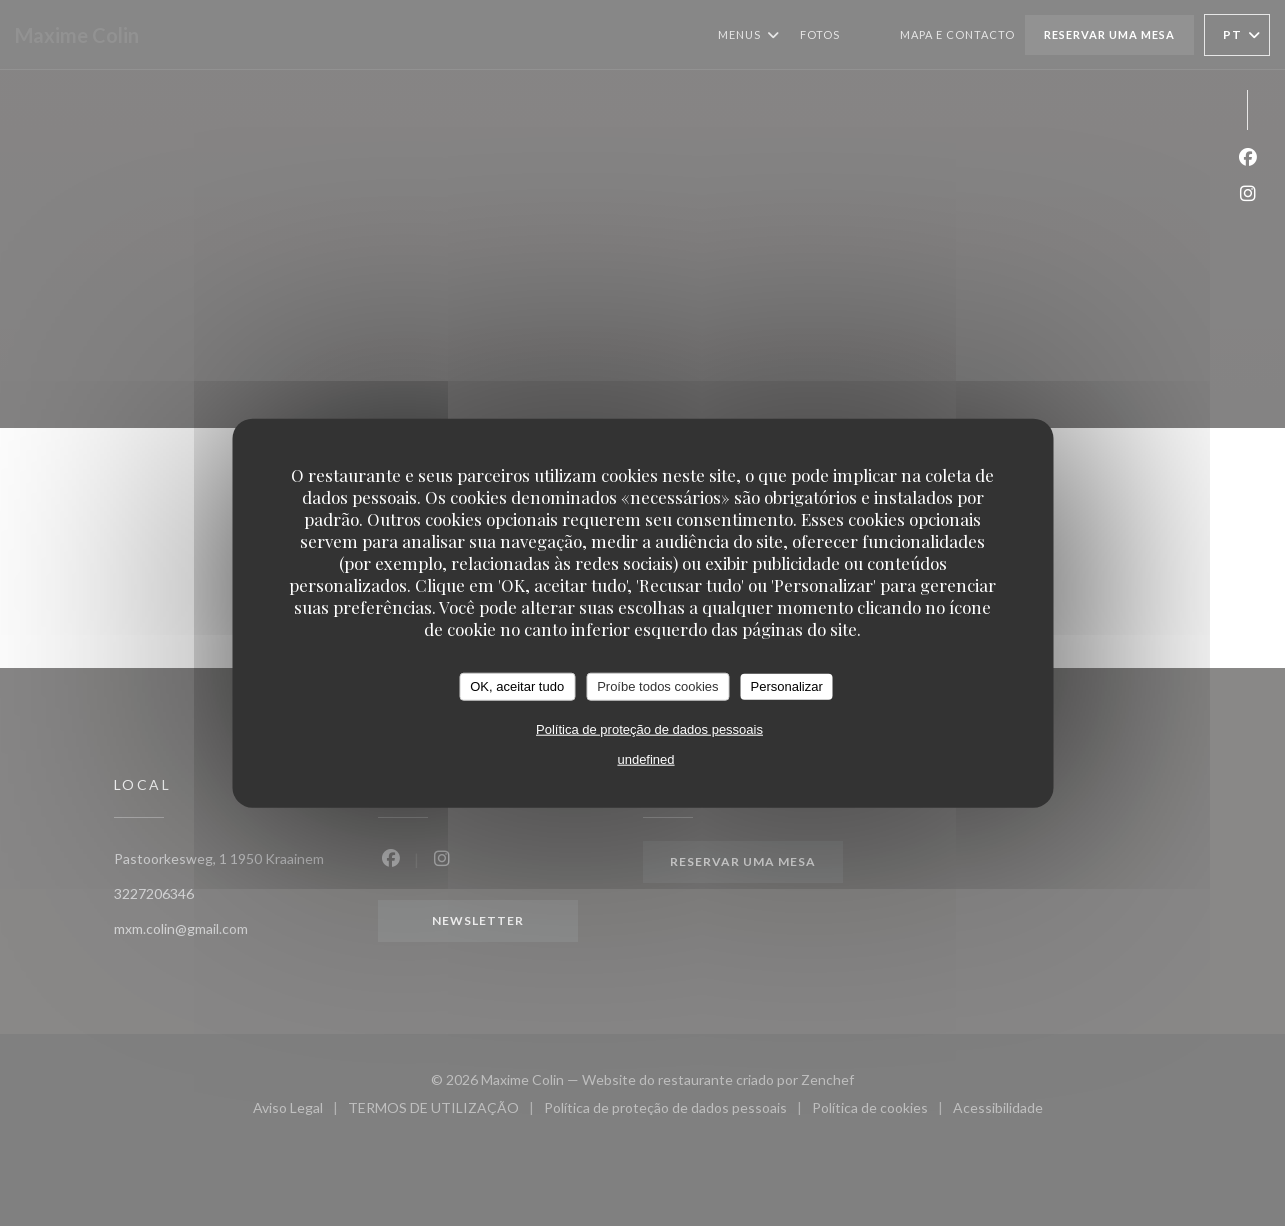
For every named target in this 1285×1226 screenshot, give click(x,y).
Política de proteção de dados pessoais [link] (649, 728)
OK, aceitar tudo (517, 686)
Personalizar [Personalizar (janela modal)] (787, 686)
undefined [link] (645, 758)
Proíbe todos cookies (657, 686)
